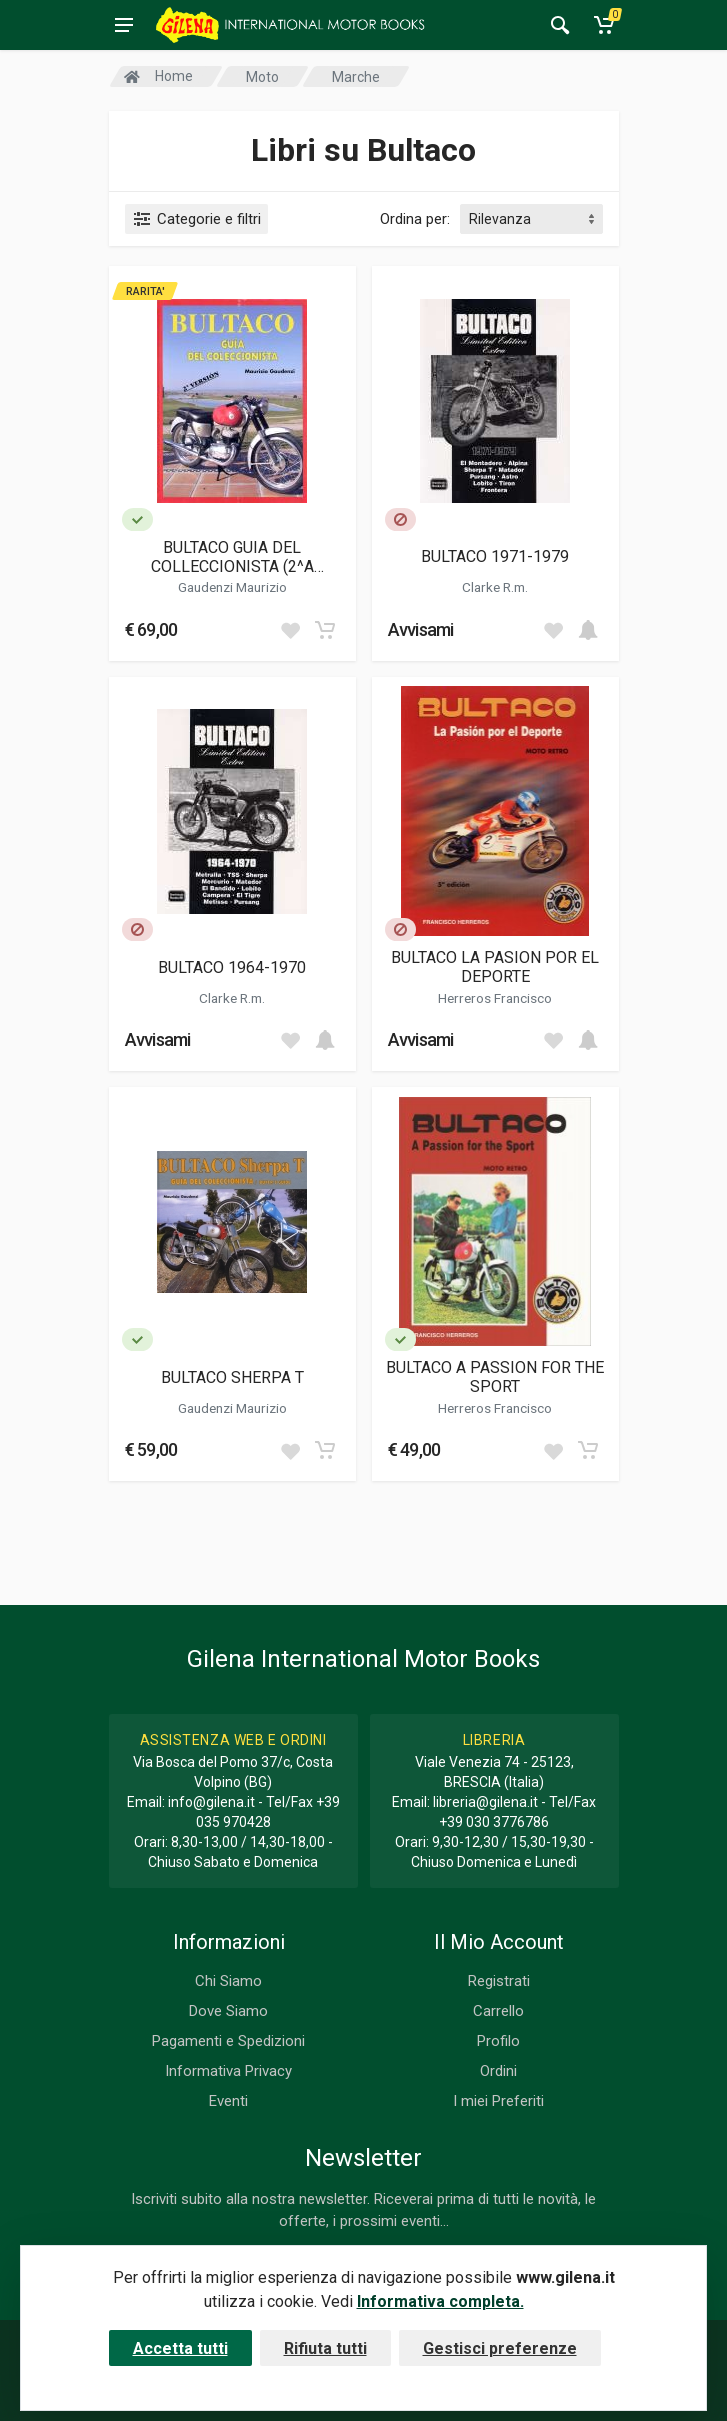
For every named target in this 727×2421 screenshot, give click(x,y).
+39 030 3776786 (494, 1822)
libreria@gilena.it (485, 1802)
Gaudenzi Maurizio (232, 587)
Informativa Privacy (228, 2071)
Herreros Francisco (495, 998)
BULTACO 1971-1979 (495, 556)
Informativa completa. (440, 2301)
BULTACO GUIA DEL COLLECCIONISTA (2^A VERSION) (232, 557)
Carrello (498, 2011)
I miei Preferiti (498, 2101)
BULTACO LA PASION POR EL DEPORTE (495, 967)
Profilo (498, 2041)
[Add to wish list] (290, 630)
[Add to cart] (325, 630)
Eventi (228, 2101)
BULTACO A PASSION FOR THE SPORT (495, 1377)
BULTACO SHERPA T (232, 1377)
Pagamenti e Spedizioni (228, 2041)
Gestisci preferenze (500, 2348)
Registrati (499, 1981)
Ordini (498, 2071)
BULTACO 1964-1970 (232, 967)
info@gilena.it (211, 1802)
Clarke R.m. (495, 587)
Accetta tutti (180, 2348)
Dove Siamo (228, 2011)
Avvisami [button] (421, 629)
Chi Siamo (228, 1981)
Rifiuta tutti (325, 2348)
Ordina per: (415, 219)
